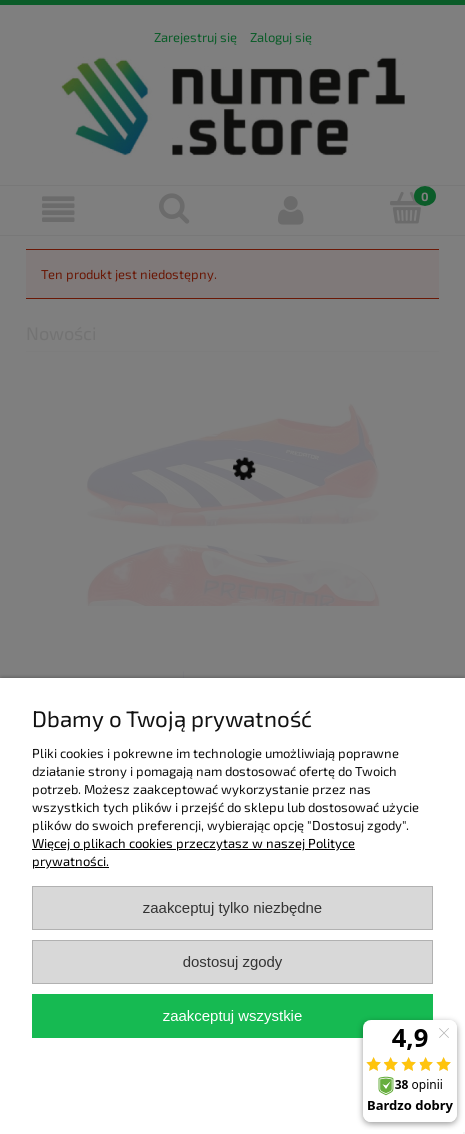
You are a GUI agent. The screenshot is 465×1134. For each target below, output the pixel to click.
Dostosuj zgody (233, 961)
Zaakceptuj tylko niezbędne (232, 907)
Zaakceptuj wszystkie (232, 1015)
